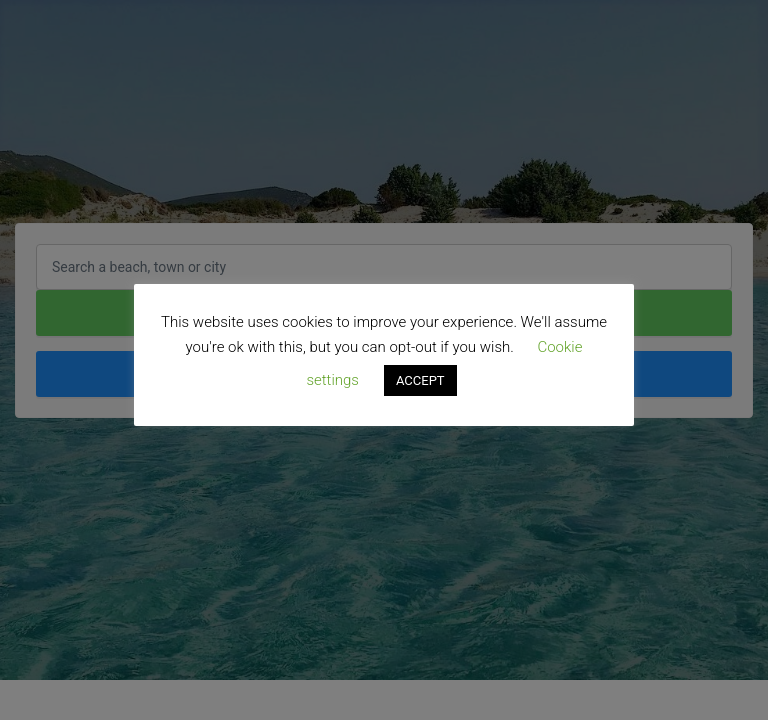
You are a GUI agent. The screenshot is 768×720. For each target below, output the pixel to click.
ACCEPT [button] (420, 380)
